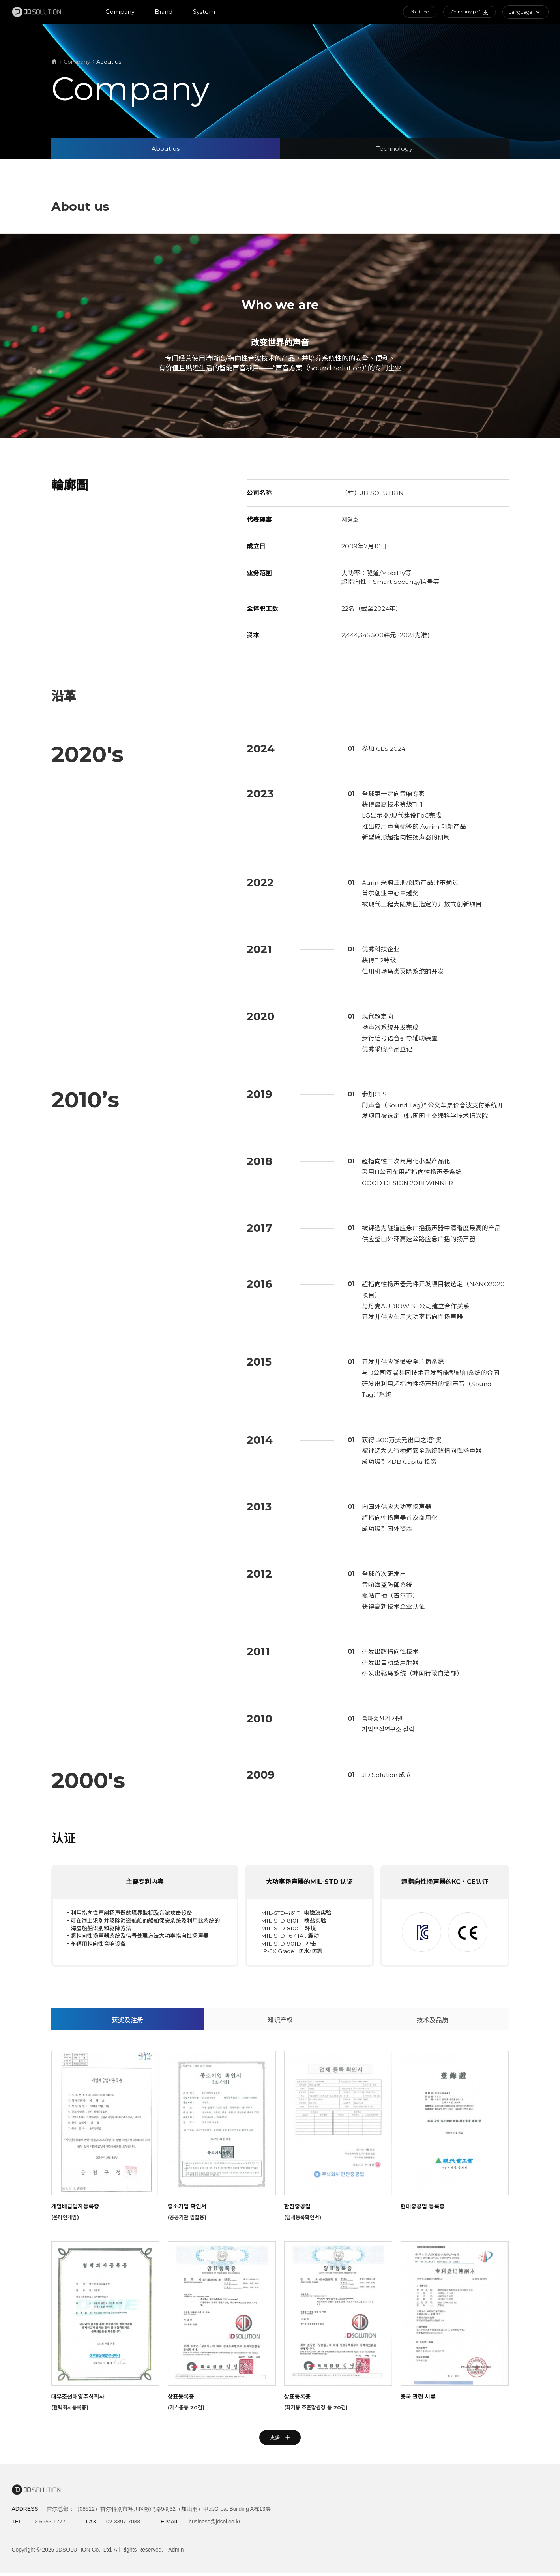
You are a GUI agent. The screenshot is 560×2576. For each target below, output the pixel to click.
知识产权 (280, 2058)
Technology (394, 148)
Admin (176, 2552)
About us (166, 148)
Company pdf (468, 12)
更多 (280, 2478)
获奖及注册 (127, 2058)
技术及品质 (432, 2058)
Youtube (415, 12)
